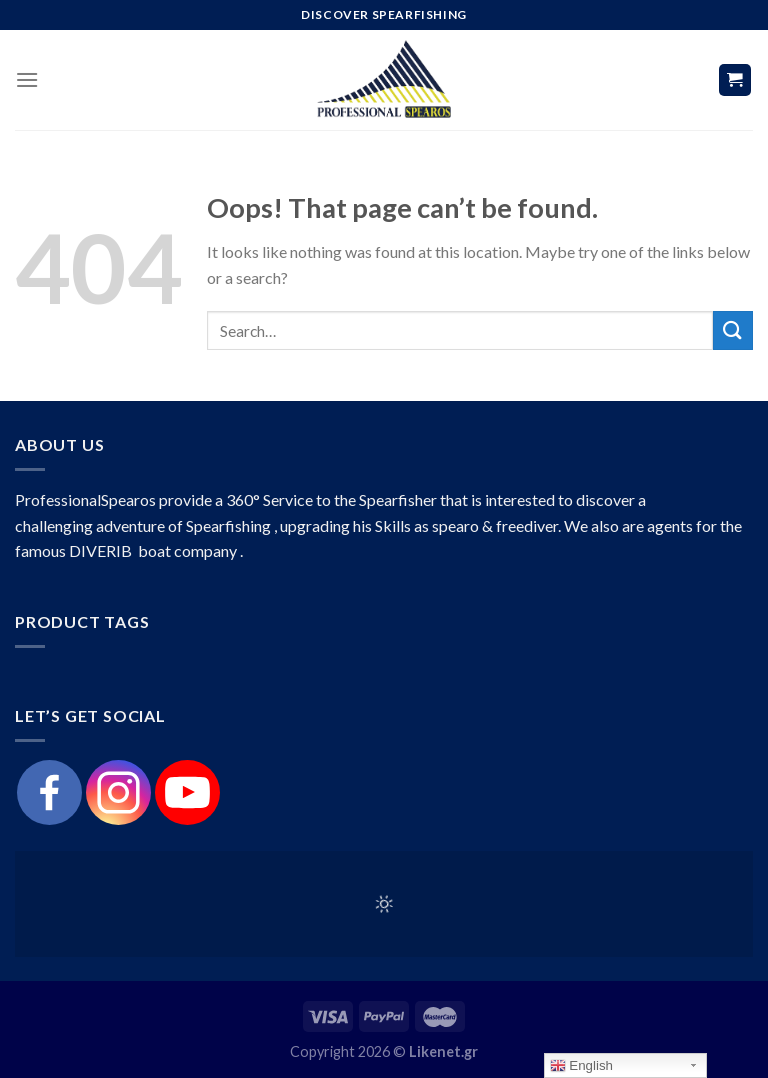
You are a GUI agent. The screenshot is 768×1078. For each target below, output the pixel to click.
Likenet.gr (443, 1051)
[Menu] (27, 79)
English (581, 1066)
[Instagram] (118, 792)
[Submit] (733, 330)
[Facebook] (49, 792)
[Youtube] (187, 792)
